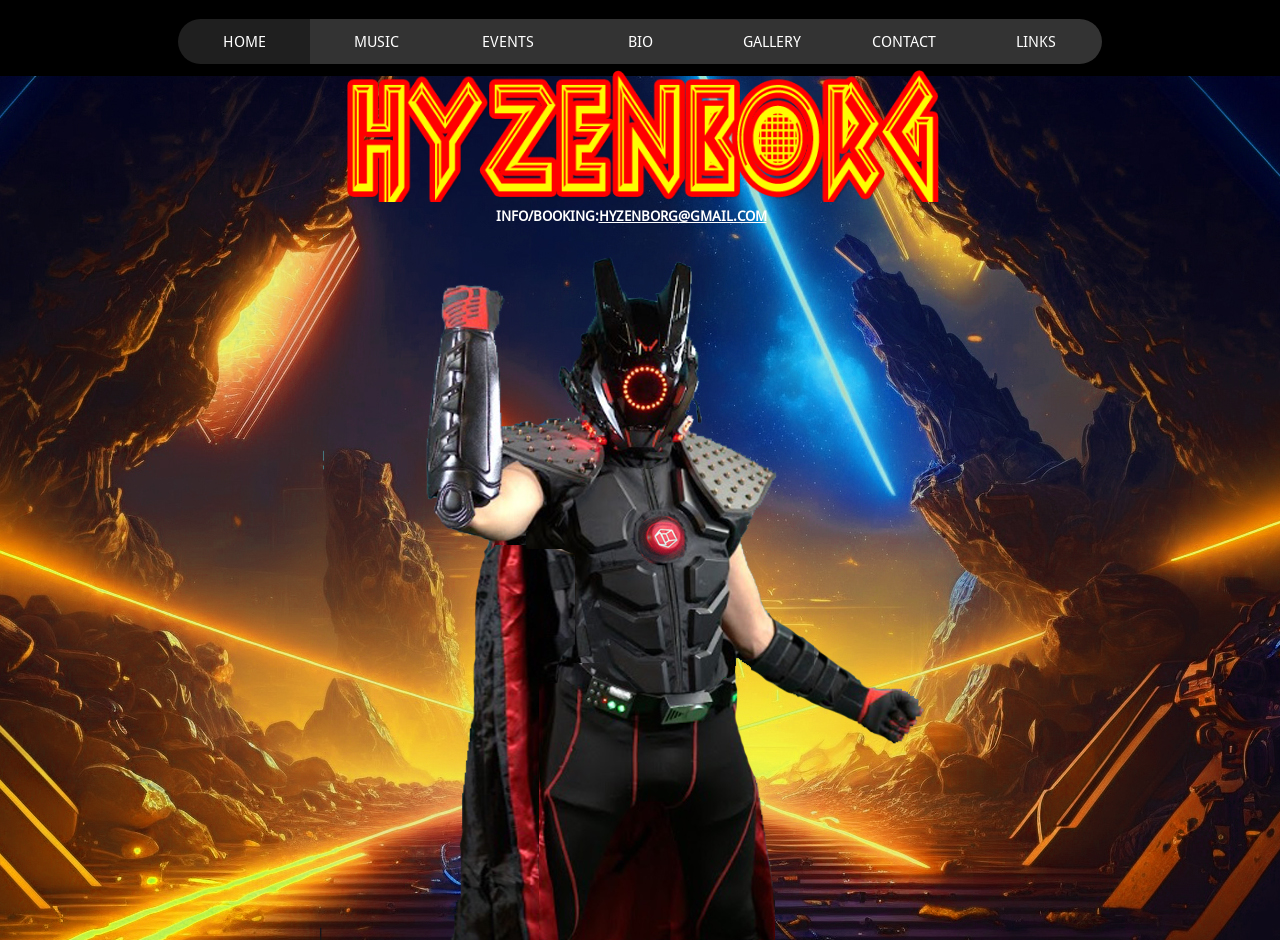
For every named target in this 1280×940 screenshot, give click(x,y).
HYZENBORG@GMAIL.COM (683, 216)
